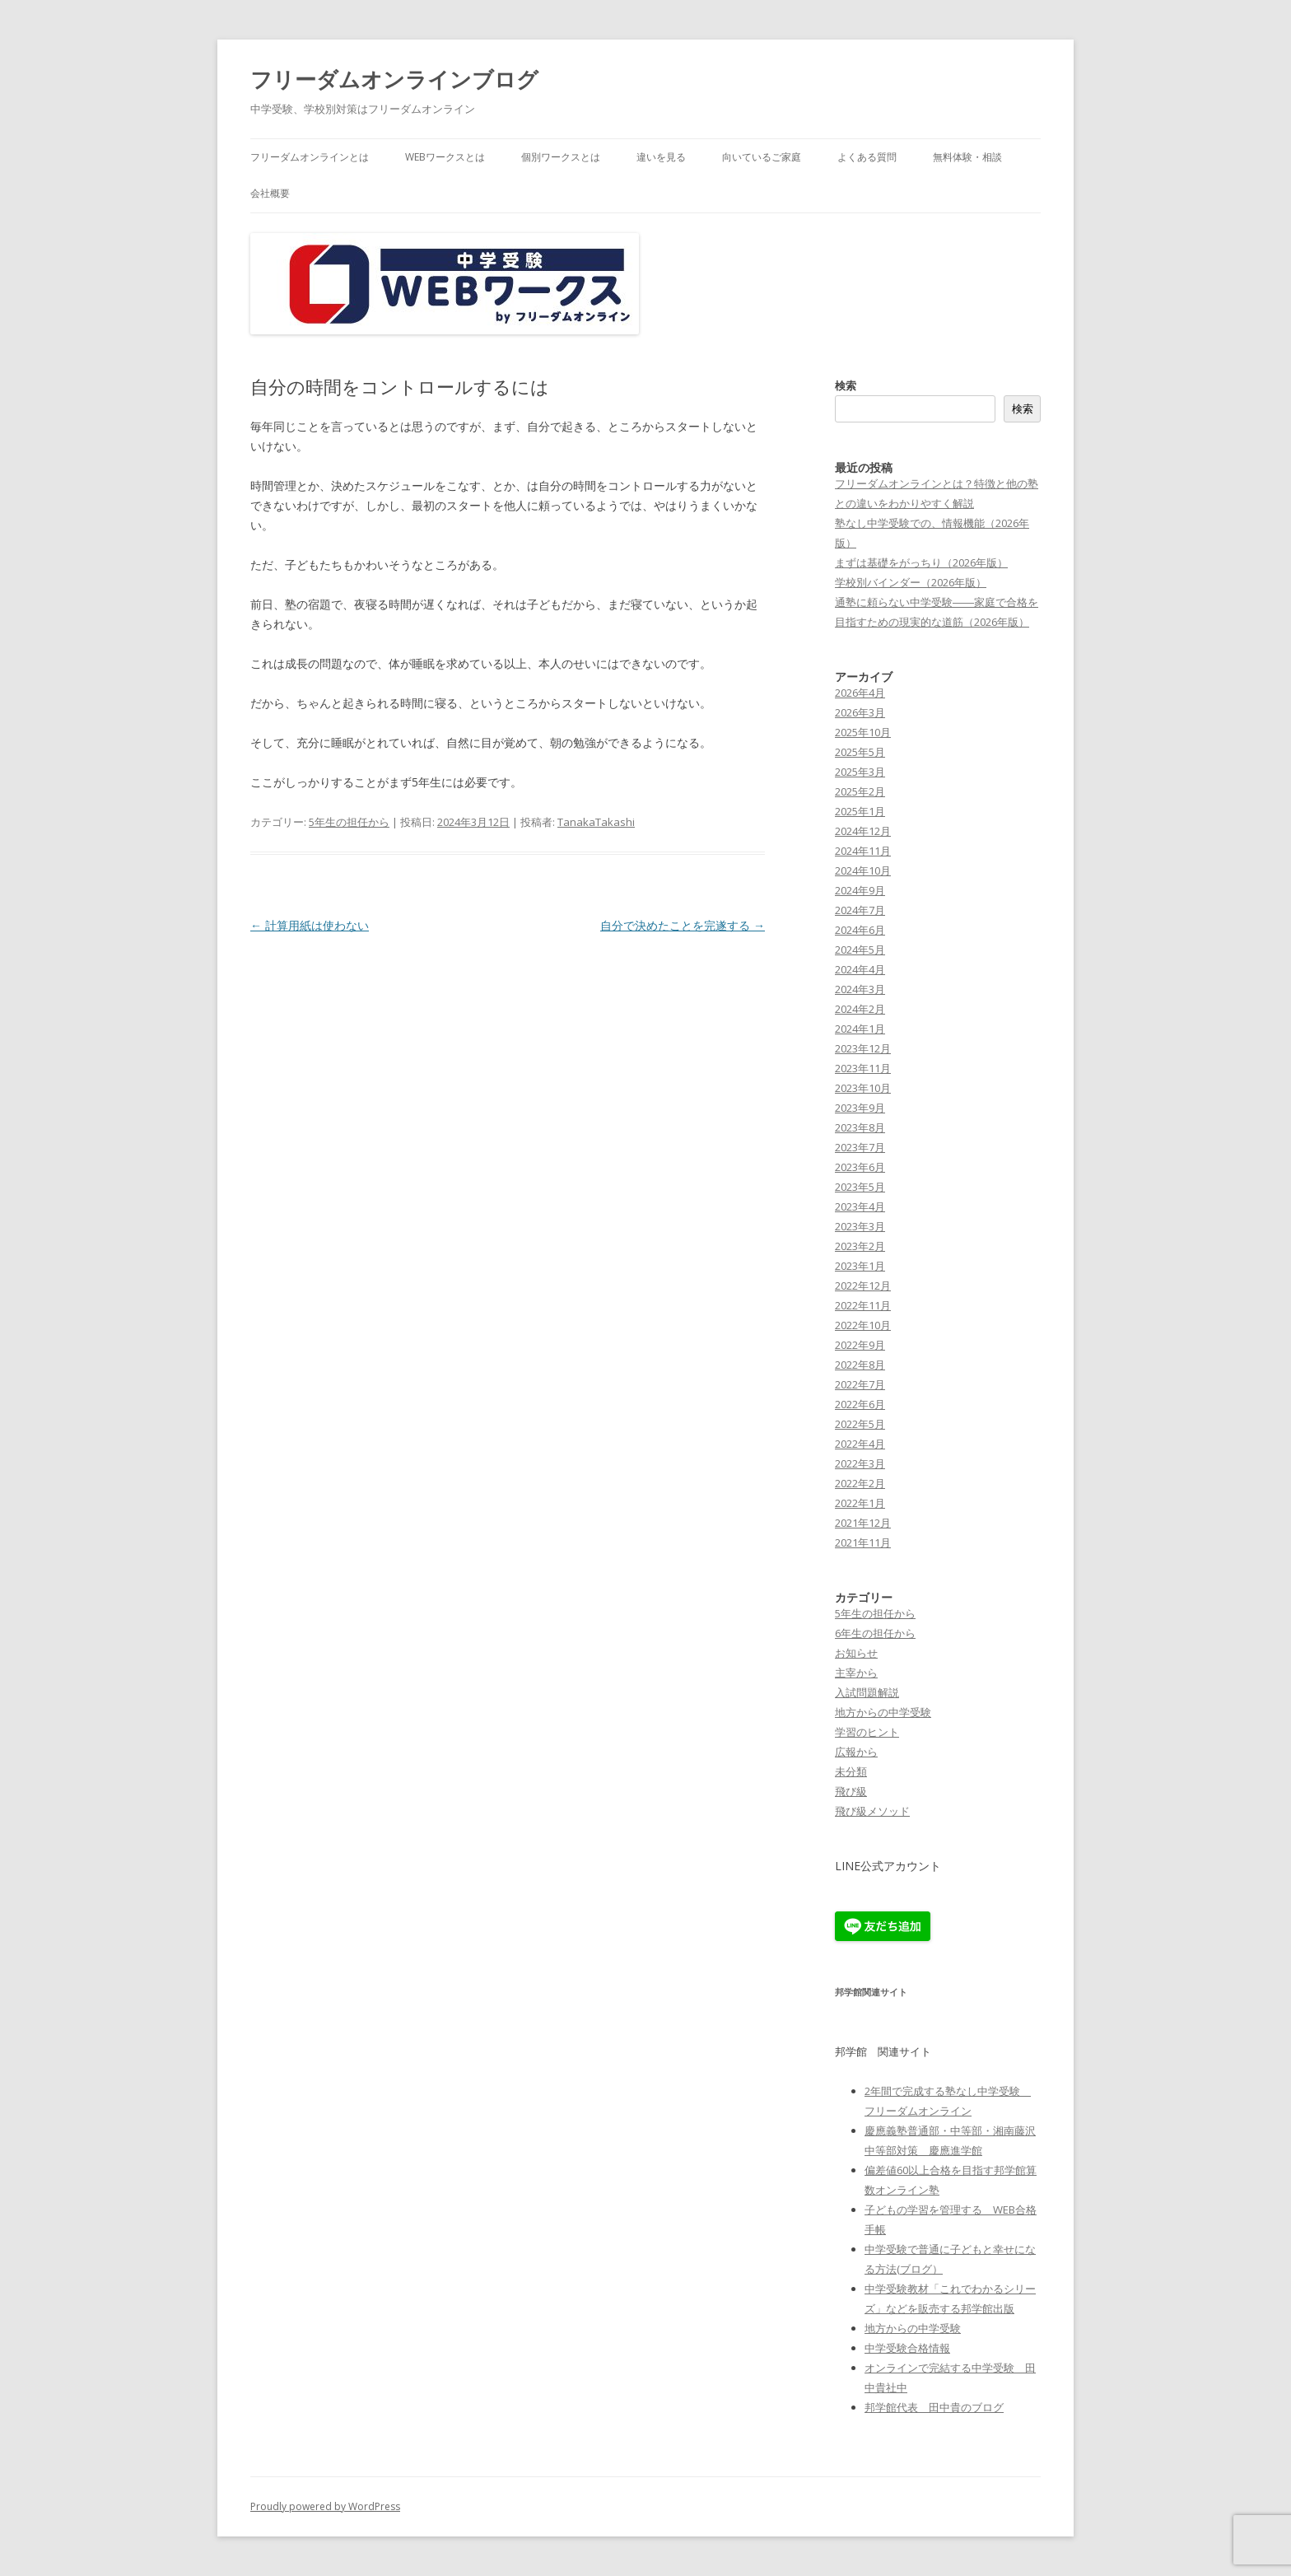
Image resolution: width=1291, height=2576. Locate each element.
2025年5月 (860, 751)
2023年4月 (860, 1206)
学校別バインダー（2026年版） (910, 582)
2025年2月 (860, 791)
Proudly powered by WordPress (325, 2506)
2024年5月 (860, 949)
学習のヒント (867, 1731)
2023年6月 (860, 1167)
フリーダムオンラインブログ (394, 79)
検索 (845, 385)
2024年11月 (863, 850)
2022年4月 (860, 1443)
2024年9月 (860, 890)
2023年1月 (860, 1265)
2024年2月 (860, 1008)
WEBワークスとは (445, 157)
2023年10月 (863, 1087)
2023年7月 (860, 1147)
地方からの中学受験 (883, 1712)
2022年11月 (863, 1305)
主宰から (856, 1672)
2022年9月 (860, 1344)
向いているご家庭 (761, 157)
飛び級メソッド (872, 1811)
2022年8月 (860, 1364)
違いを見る (661, 157)
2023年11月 (863, 1068)
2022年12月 (863, 1285)
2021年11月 (863, 1542)
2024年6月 (860, 929)
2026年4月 (860, 692)
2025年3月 (860, 771)
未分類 (851, 1771)
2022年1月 (860, 1503)
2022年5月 (860, 1423)
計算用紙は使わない (309, 925)
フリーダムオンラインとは (309, 157)
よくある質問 (867, 157)
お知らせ (856, 1652)
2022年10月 (863, 1325)
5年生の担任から (349, 821)
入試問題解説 (867, 1692)
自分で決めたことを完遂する (682, 925)
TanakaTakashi (596, 821)
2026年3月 (860, 712)
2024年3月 (860, 989)
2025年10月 (863, 732)
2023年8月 (860, 1127)
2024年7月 (860, 910)
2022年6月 (860, 1404)
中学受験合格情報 (907, 2347)
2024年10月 (863, 870)
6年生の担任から (875, 1633)
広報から (856, 1751)
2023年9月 (860, 1107)
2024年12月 (863, 831)
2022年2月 (860, 1483)
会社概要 (270, 193)
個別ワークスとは (560, 157)
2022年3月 (860, 1463)
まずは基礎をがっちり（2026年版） (921, 562)
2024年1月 (860, 1028)
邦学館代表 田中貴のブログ (934, 2407)
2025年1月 (860, 811)
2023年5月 (860, 1186)
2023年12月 (863, 1048)
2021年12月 (863, 1522)
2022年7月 (860, 1384)
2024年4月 (860, 969)
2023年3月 (860, 1226)
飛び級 (851, 1791)
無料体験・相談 (967, 157)
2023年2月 (860, 1246)
